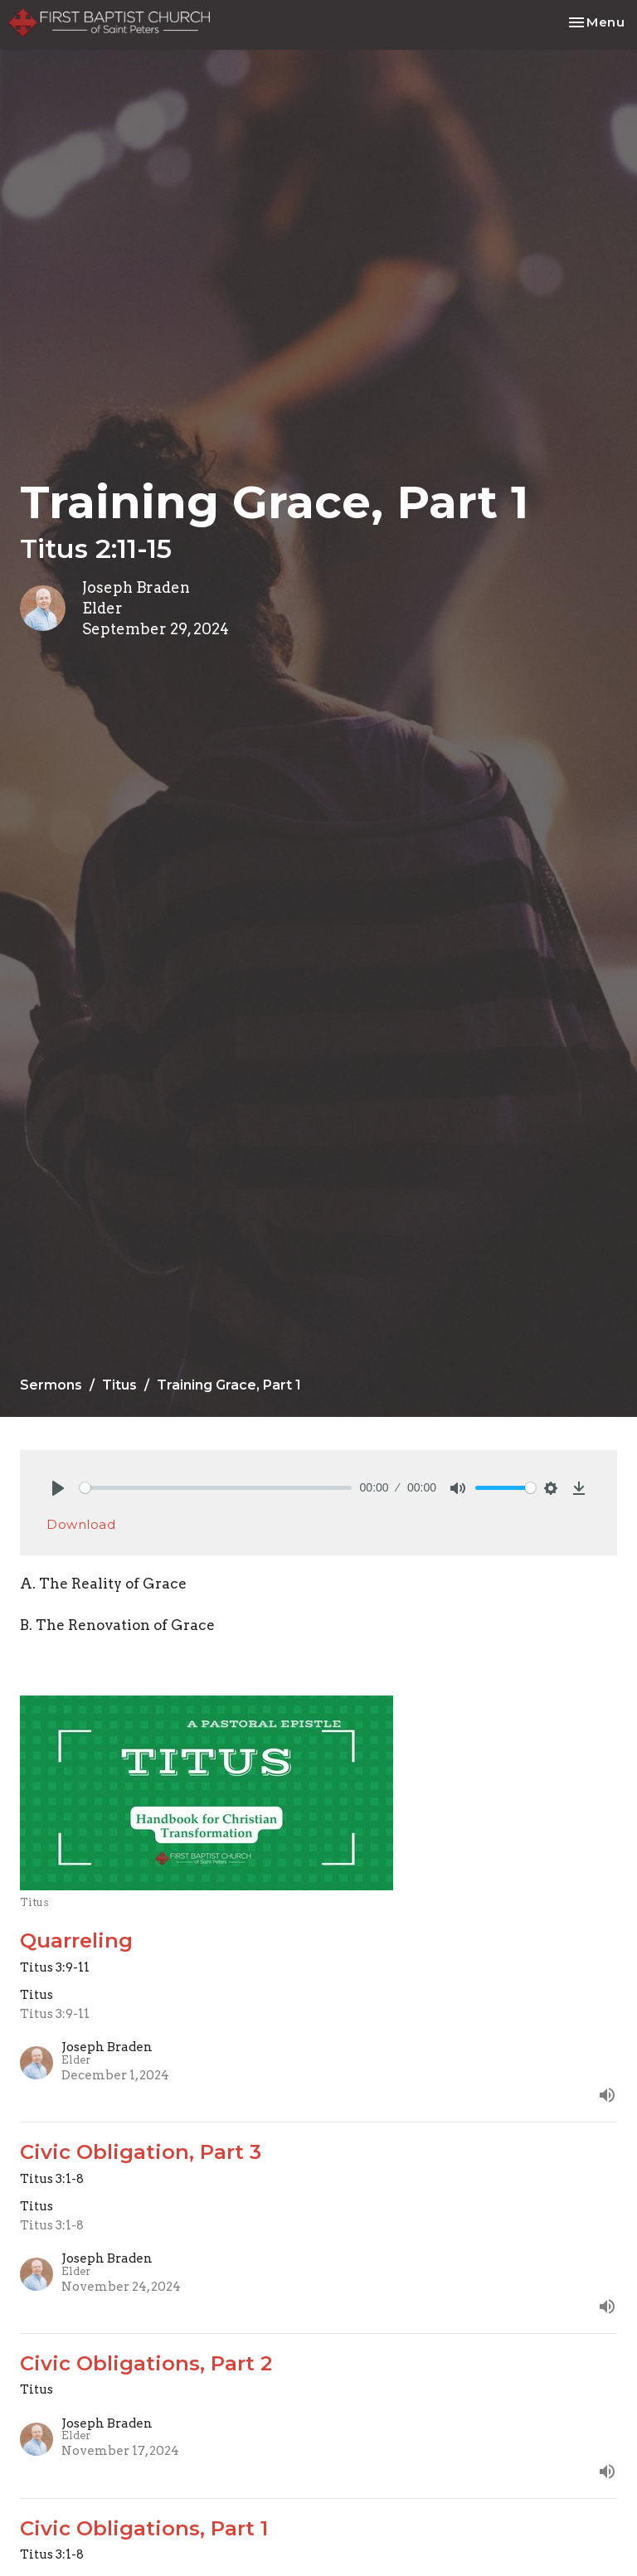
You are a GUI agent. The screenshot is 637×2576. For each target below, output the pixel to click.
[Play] (58, 1488)
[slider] (216, 1488)
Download (80, 1524)
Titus (119, 1385)
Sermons (51, 1385)
